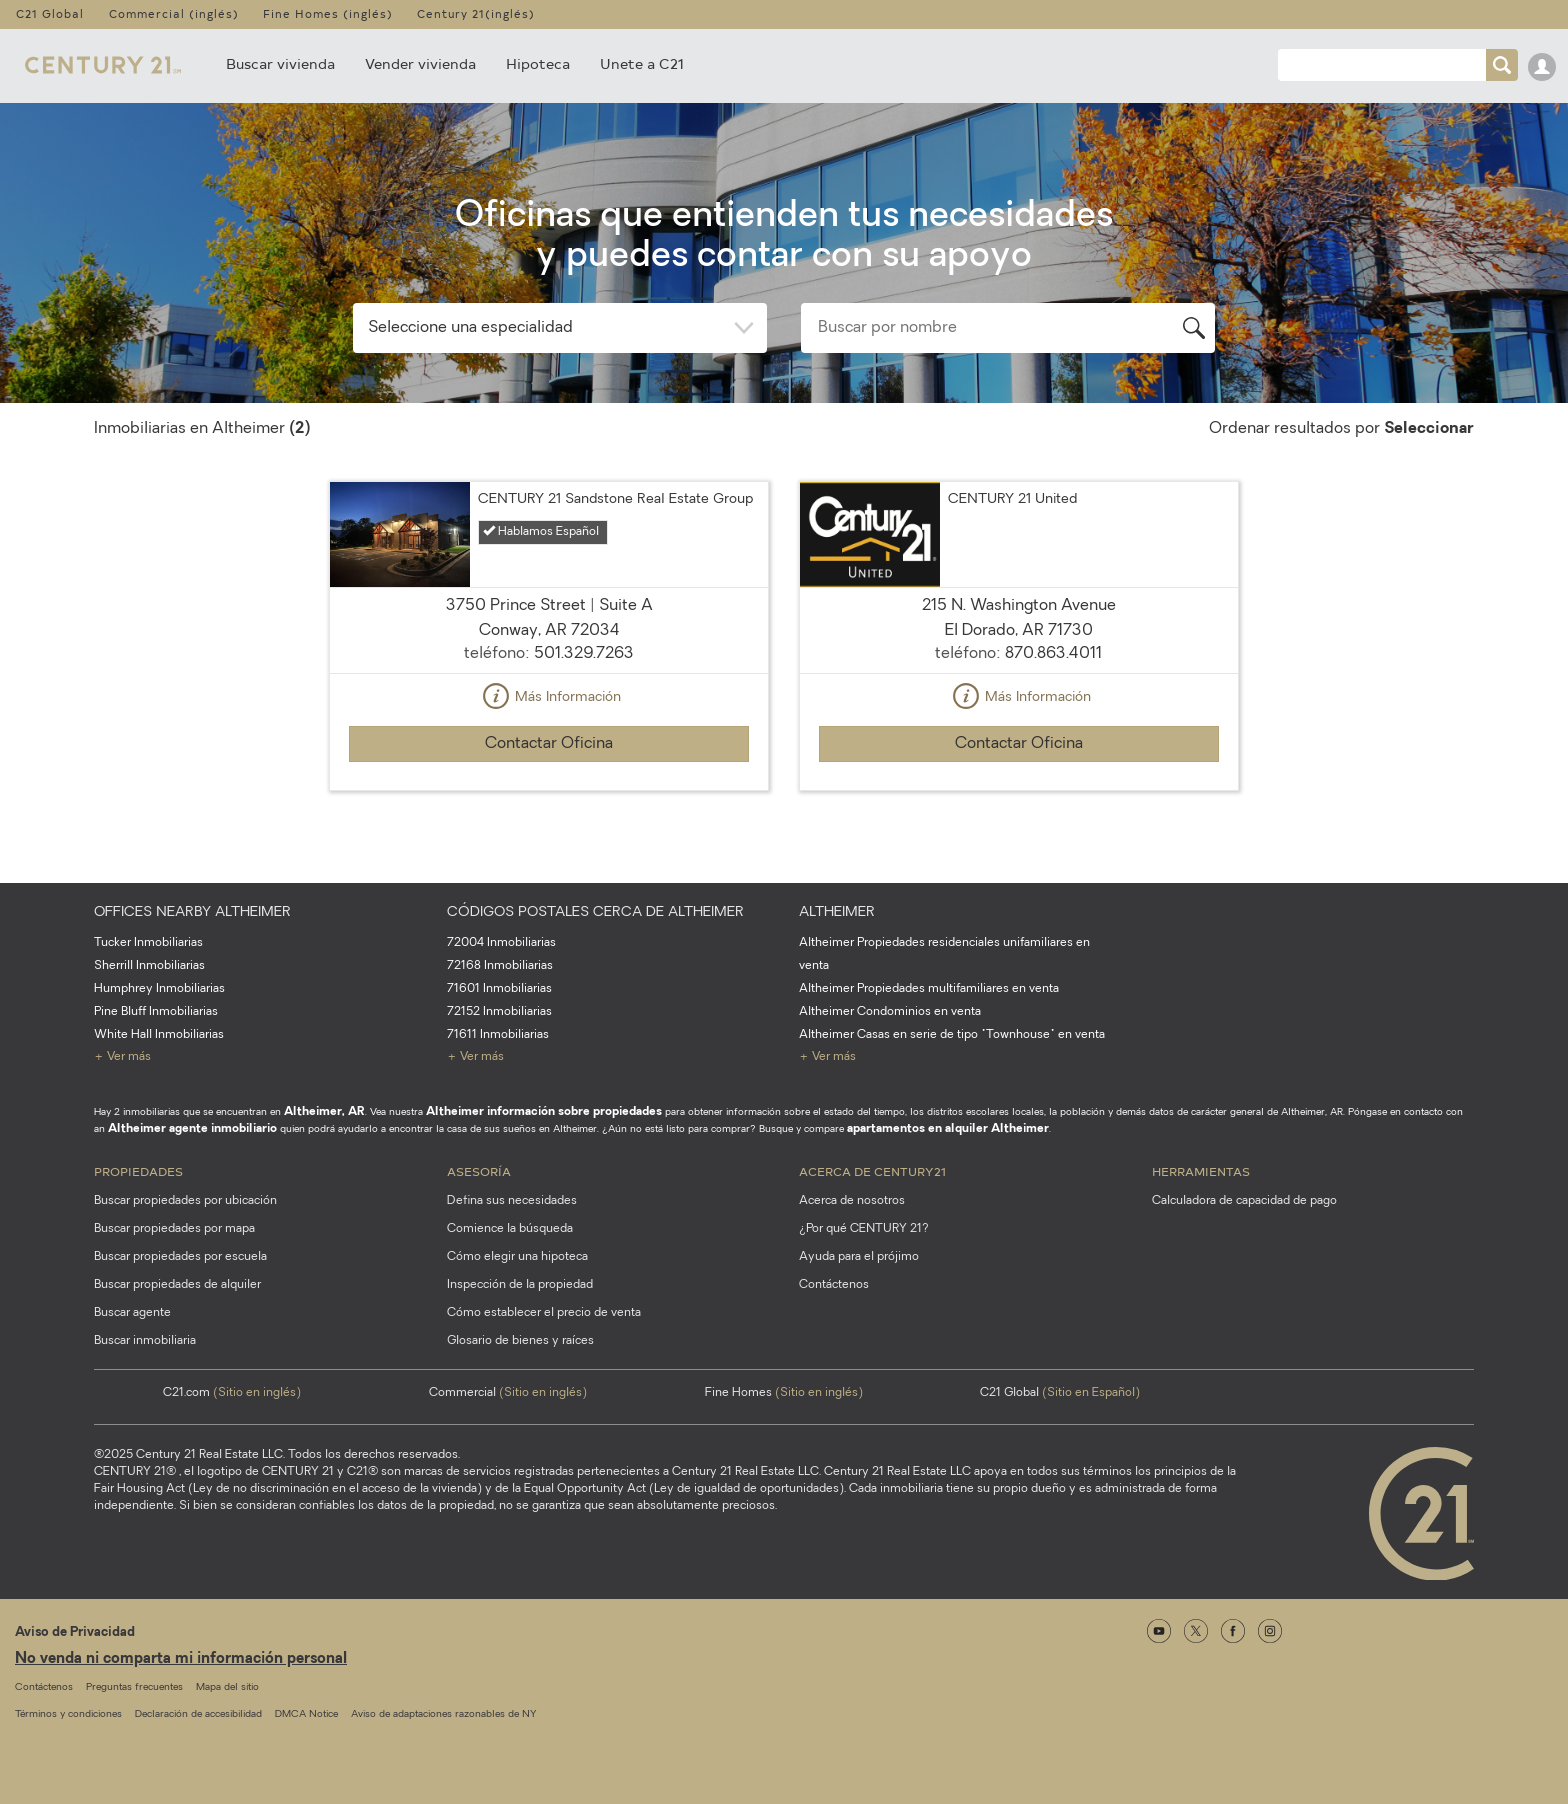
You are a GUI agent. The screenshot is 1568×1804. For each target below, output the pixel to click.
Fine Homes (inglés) (328, 13)
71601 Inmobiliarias (499, 989)
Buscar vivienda (280, 63)
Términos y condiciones (68, 1714)
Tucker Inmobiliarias (148, 943)
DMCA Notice (306, 1714)
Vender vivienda (420, 63)
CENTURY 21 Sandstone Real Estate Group (615, 499)
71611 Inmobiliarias (498, 1035)
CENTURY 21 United (1012, 499)
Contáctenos (834, 1285)
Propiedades (138, 1171)
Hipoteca (538, 63)
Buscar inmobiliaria (145, 1341)
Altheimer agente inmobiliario (192, 1129)
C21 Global (50, 13)
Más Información (549, 698)
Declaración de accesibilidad (198, 1714)
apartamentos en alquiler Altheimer (948, 1129)
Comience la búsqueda (510, 1229)
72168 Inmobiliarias (500, 966)
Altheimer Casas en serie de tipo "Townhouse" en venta (952, 1035)
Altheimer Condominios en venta (890, 1012)
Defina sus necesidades (512, 1201)
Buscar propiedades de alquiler (177, 1285)
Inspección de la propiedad (520, 1285)
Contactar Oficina (549, 744)
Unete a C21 (642, 63)
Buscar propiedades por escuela (180, 1257)
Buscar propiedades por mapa (174, 1229)
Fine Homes (784, 1393)
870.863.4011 (1053, 654)
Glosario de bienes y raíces (520, 1341)
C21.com (232, 1393)
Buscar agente (132, 1313)
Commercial (508, 1393)
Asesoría (479, 1171)
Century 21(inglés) (476, 13)
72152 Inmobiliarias (499, 1012)
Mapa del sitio (227, 1687)
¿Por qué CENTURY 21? (864, 1229)
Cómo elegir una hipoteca (517, 1257)
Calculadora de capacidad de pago (1244, 1201)
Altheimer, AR (324, 1112)
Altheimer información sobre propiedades (544, 1112)
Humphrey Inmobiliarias (159, 989)
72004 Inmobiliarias (501, 943)
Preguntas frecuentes (134, 1687)
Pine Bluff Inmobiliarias (156, 1012)
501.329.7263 (584, 654)
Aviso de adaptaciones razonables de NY (443, 1714)
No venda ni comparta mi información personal (181, 1659)
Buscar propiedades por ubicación (185, 1201)
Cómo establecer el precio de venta (544, 1313)
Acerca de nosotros (852, 1201)
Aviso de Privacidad (75, 1632)
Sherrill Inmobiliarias (149, 966)
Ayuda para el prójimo (859, 1257)
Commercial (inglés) (174, 13)
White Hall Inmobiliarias (159, 1035)
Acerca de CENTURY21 (872, 1171)
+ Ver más (122, 1057)
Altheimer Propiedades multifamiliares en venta (929, 989)
